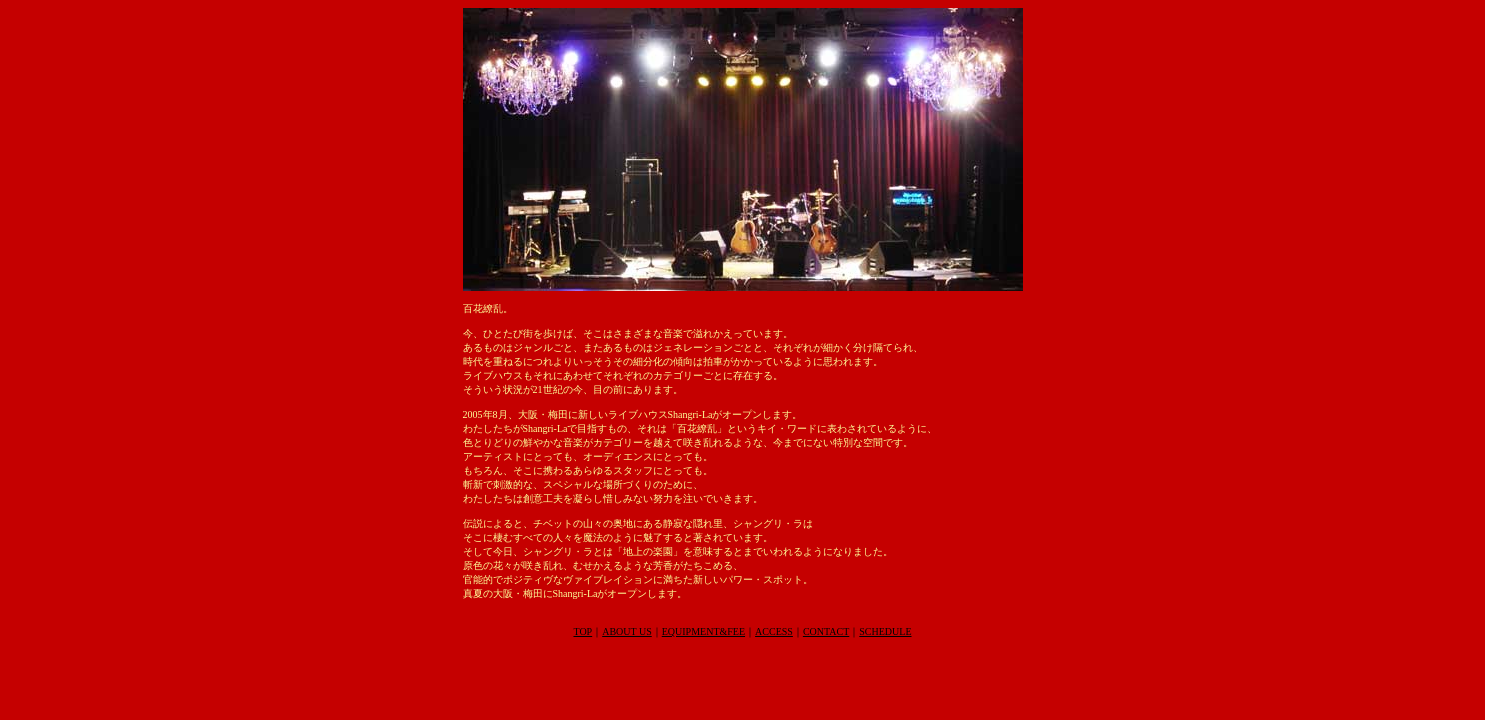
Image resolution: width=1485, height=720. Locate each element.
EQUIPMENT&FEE (703, 631)
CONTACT (826, 631)
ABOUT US (627, 631)
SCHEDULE (885, 631)
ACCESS (774, 631)
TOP (582, 631)
